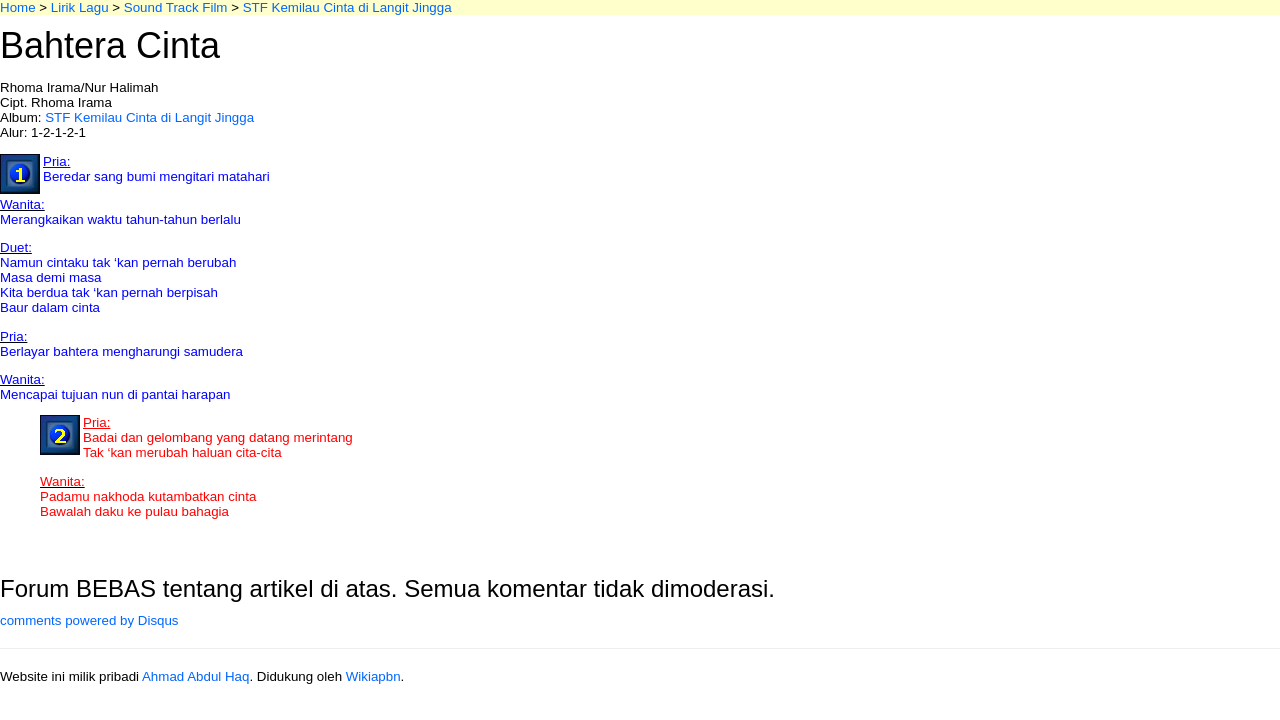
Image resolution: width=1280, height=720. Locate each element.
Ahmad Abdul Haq (195, 676)
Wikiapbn (373, 676)
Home (18, 7)
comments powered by (89, 620)
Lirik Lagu (80, 7)
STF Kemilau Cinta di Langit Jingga (347, 7)
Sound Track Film (176, 7)
